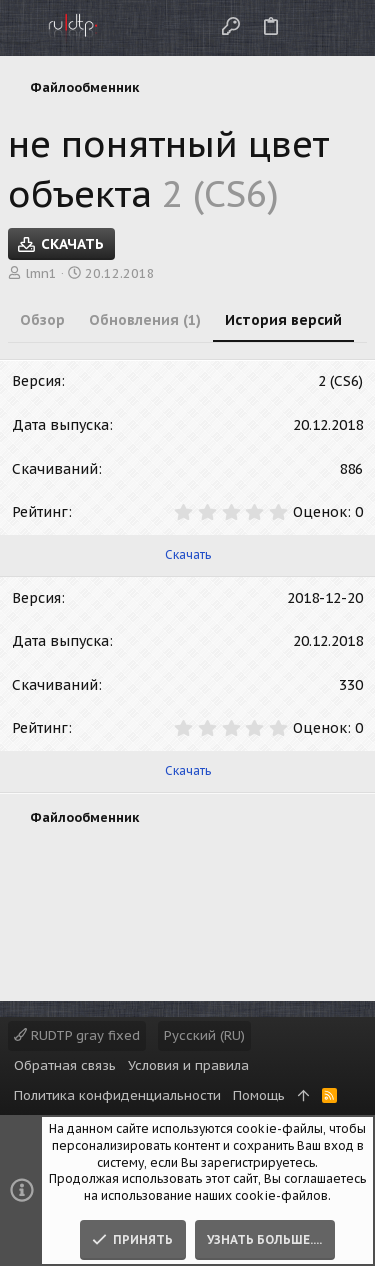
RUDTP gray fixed (77, 1035)
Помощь (259, 1095)
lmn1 (41, 273)
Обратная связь (65, 1065)
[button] (20, 28)
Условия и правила (188, 1065)
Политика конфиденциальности (117, 1095)
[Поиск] (343, 27)
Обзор (42, 320)
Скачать (188, 554)
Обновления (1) (145, 320)
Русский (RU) (204, 1035)
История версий (283, 320)
